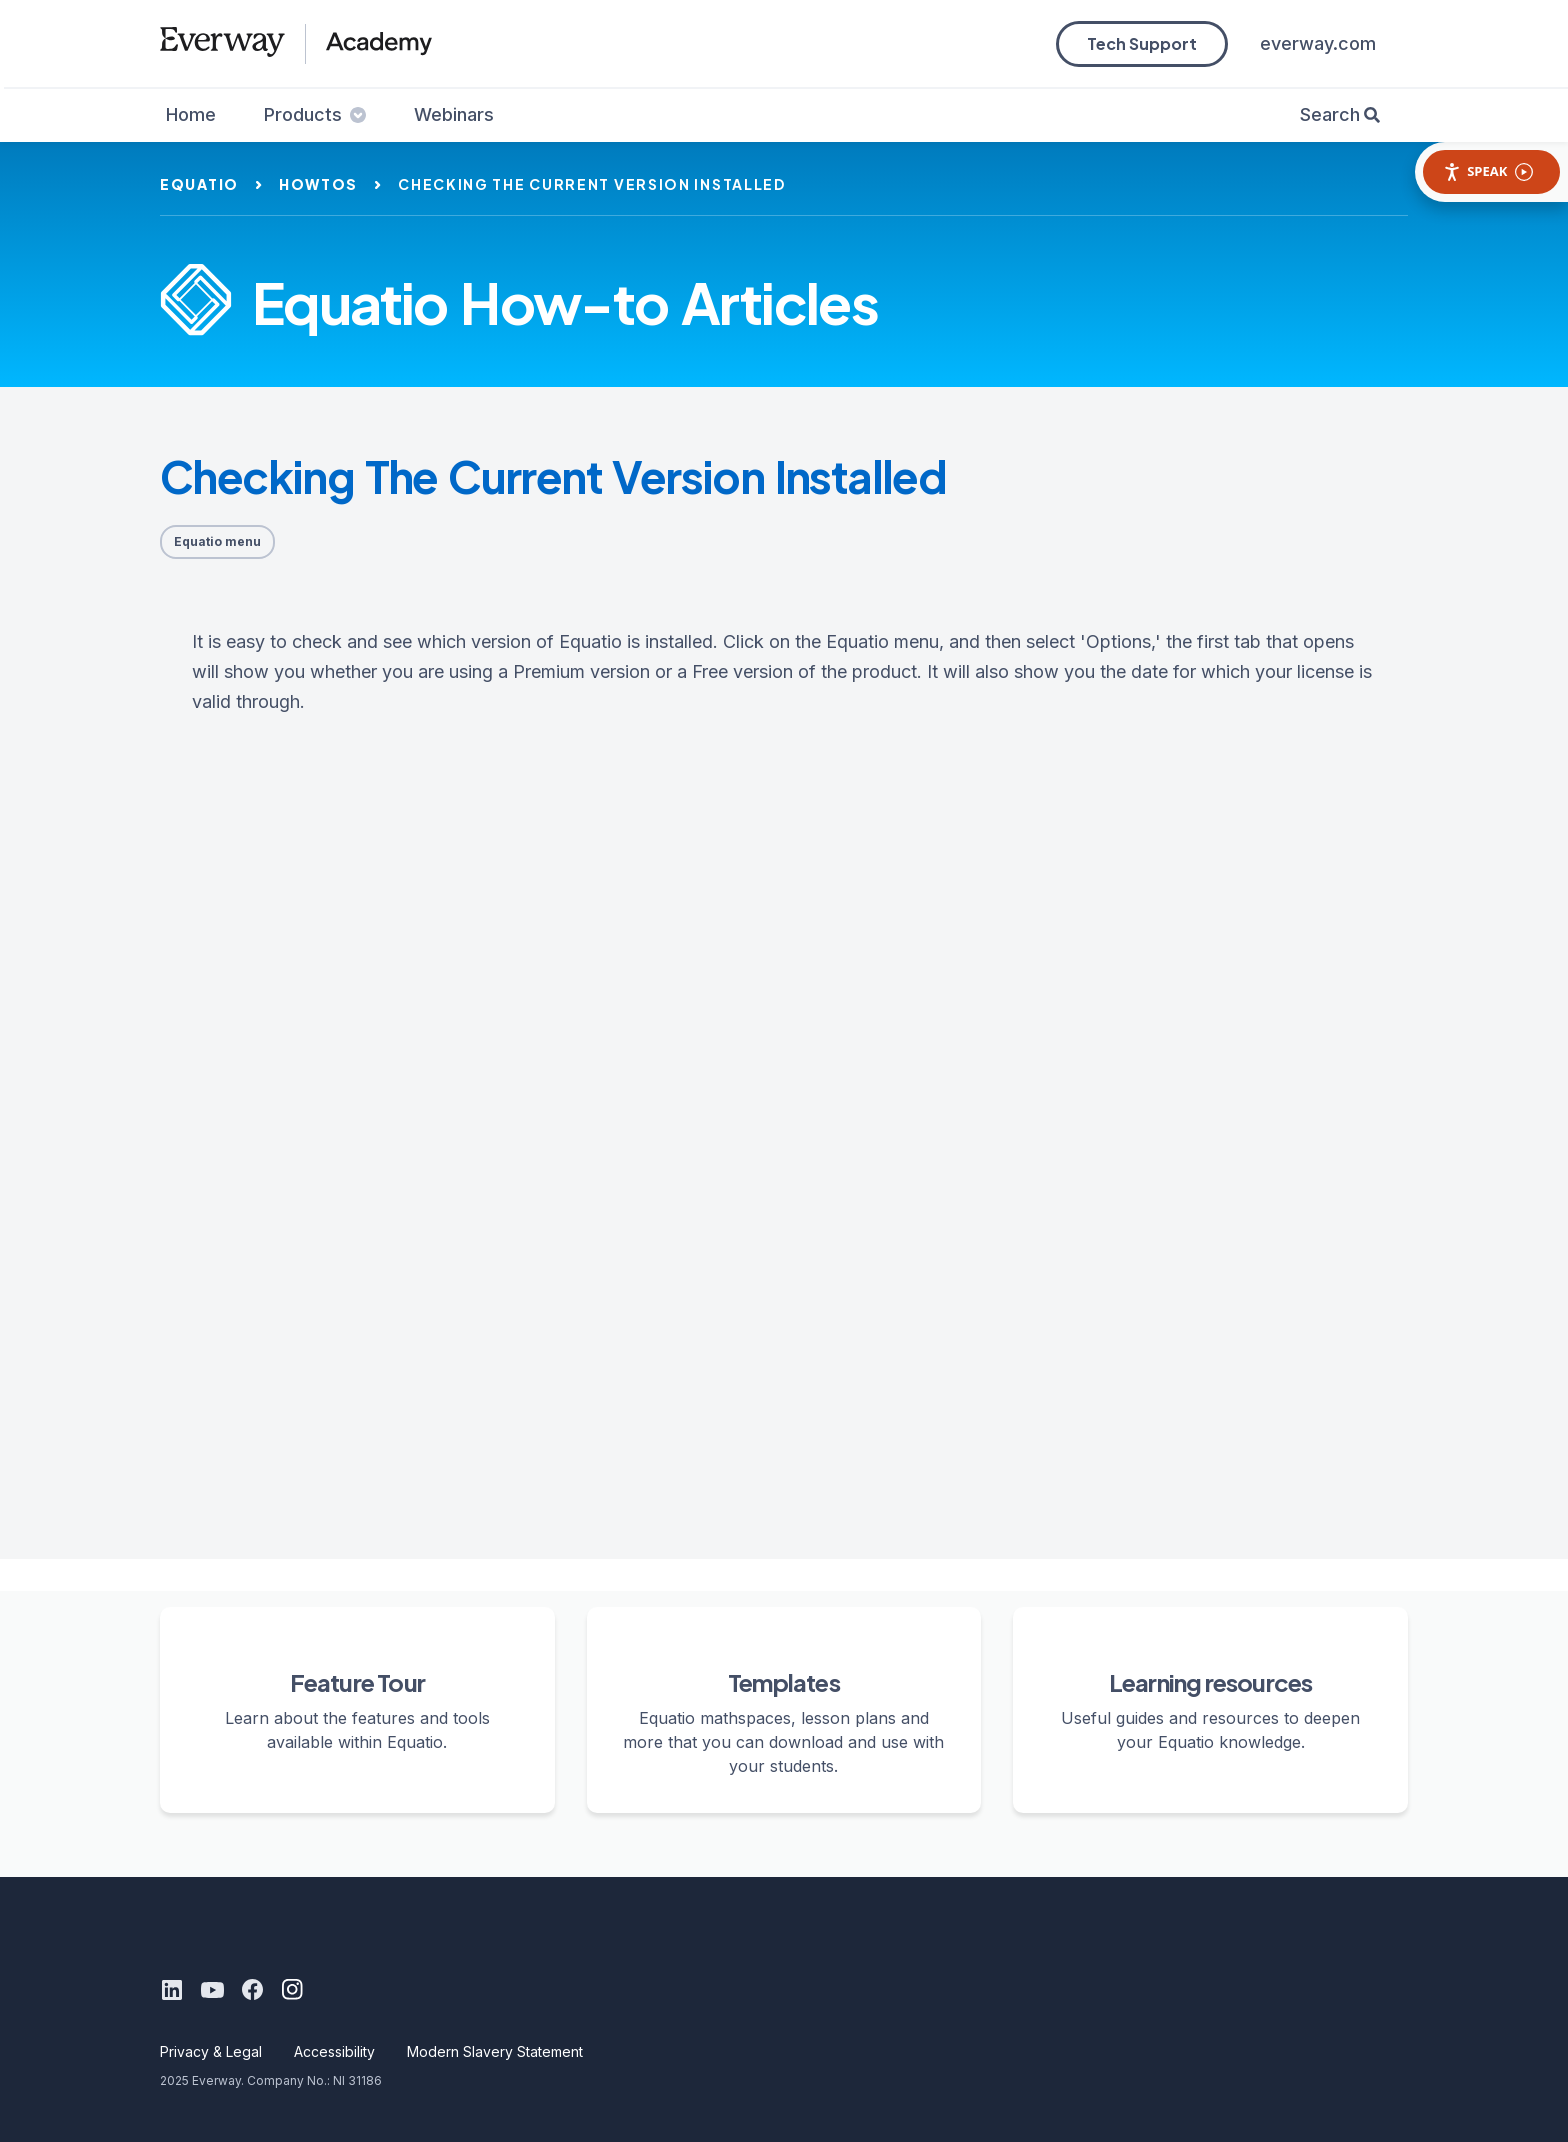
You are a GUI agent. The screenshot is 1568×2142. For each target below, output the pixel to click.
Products (315, 114)
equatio (199, 184)
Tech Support (1142, 43)
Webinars (454, 114)
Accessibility (334, 2051)
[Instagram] (292, 1990)
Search (1330, 114)
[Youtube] (212, 1990)
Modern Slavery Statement (495, 2051)
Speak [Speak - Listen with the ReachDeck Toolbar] (1488, 171)
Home (191, 114)
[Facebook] (252, 1990)
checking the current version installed (592, 184)
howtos (318, 184)
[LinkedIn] (172, 1990)
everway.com (1318, 43)
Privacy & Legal (211, 2051)
